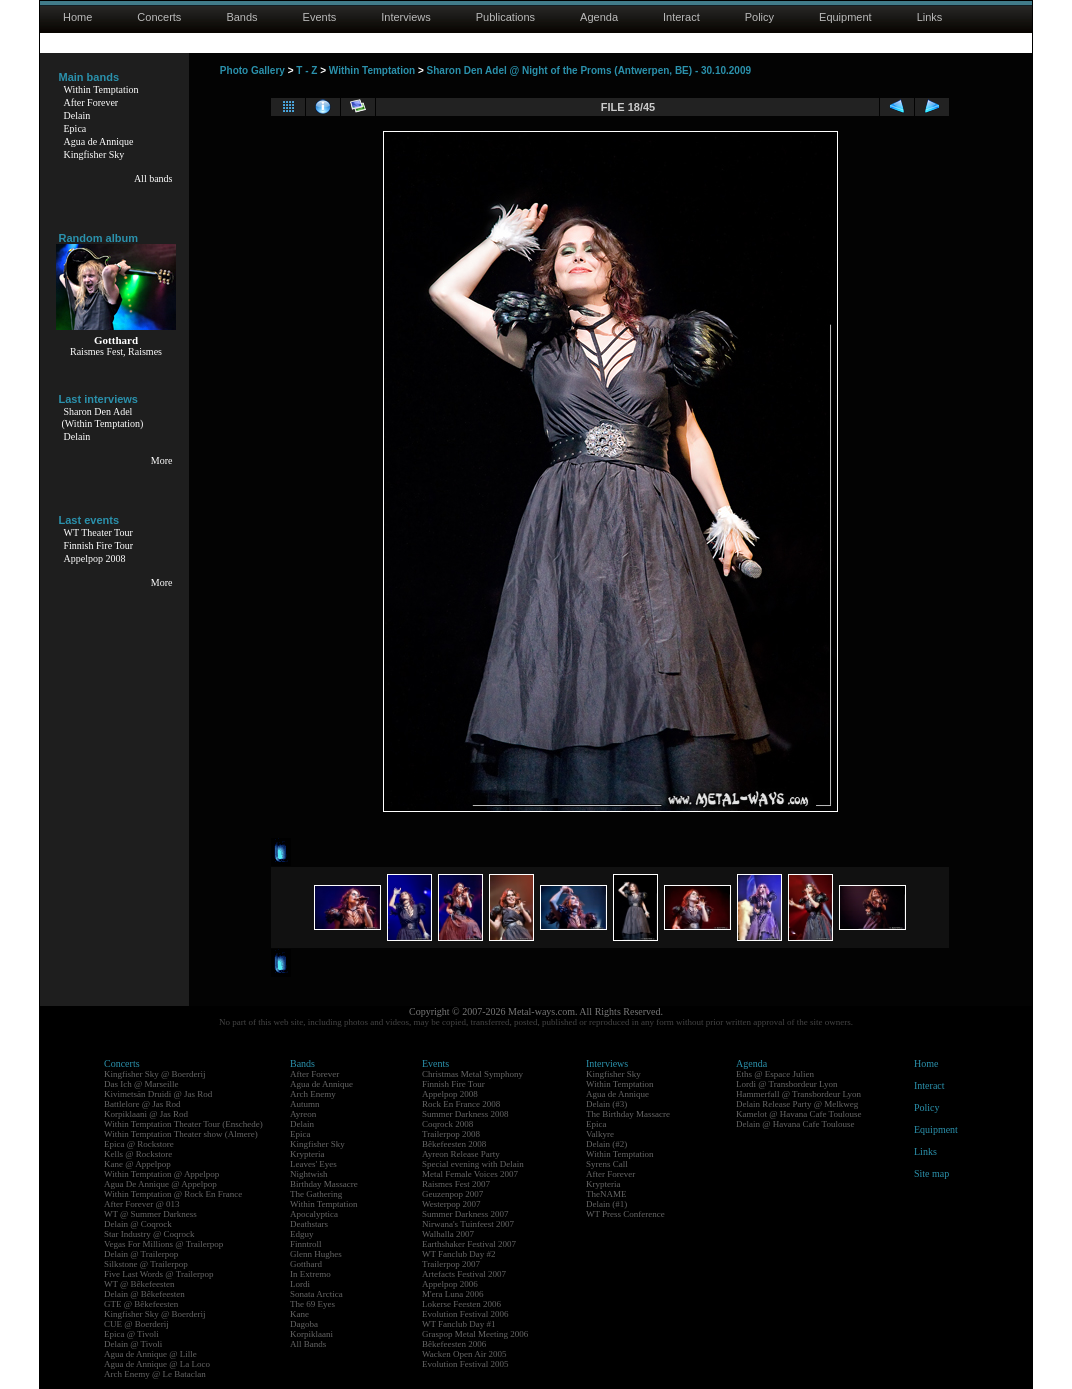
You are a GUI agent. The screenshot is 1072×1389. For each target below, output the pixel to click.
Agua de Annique (99, 141)
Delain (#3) (606, 1104)
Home (77, 17)
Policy (759, 17)
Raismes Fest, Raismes (116, 351)
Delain (77, 115)
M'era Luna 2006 (453, 1294)
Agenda (599, 17)
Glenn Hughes (316, 1254)
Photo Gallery (252, 70)
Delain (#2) (606, 1144)
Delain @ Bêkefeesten (144, 1294)
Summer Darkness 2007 (465, 1214)
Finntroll (306, 1244)
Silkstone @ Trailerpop (146, 1264)
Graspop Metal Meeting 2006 (475, 1334)
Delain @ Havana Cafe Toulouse (795, 1124)
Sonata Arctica (316, 1294)
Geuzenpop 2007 (452, 1194)
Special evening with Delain (473, 1164)
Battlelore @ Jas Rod (142, 1104)
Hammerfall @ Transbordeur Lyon (798, 1094)
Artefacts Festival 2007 (464, 1274)
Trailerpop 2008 (451, 1134)
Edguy (302, 1234)
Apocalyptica (314, 1214)
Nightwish (309, 1174)
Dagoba (304, 1324)
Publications (505, 17)
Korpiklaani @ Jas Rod (146, 1114)
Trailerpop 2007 (451, 1264)
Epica (75, 128)
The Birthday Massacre (628, 1114)
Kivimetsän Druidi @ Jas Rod (158, 1094)
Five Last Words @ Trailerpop (158, 1274)
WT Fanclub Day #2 (459, 1254)
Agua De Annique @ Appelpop (160, 1184)
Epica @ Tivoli (131, 1334)
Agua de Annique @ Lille (150, 1354)
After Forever (91, 102)
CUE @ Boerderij (136, 1324)
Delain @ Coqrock (138, 1224)
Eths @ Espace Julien (775, 1074)
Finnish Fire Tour (99, 545)
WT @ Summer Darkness (150, 1214)
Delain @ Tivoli (133, 1344)
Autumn (305, 1104)
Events (320, 17)
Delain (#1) (606, 1204)
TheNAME (606, 1194)
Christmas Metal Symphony (472, 1074)
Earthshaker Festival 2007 (469, 1244)
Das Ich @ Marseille (141, 1084)
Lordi (300, 1284)
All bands (153, 178)
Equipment (845, 17)
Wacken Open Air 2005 (464, 1354)
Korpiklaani (311, 1334)
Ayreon (303, 1114)
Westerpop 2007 (451, 1204)
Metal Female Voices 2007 (470, 1174)
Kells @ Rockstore (138, 1154)
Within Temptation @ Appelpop (161, 1174)
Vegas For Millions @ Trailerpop (163, 1244)
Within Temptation (101, 89)
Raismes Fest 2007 (456, 1184)
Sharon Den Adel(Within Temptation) (103, 417)
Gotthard (306, 1264)
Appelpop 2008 (95, 558)
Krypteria (307, 1154)
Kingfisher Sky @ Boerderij (155, 1074)
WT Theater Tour (98, 532)
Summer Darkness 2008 (465, 1114)
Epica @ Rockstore (139, 1144)
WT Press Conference (625, 1214)
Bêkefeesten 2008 (454, 1144)
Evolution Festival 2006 (465, 1314)
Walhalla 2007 (448, 1234)
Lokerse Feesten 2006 (461, 1304)
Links (930, 17)
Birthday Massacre (324, 1184)
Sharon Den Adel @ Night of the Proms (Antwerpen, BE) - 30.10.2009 (589, 70)
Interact (681, 17)
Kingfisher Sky (94, 154)
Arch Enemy (313, 1094)
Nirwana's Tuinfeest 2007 (468, 1224)
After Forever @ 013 (142, 1204)
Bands (241, 17)
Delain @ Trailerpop (141, 1254)
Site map (931, 1173)
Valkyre (600, 1134)
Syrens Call (607, 1164)
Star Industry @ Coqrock (149, 1234)
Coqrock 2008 (447, 1124)
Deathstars (309, 1224)
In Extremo (310, 1274)
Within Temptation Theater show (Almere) (181, 1134)
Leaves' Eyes (313, 1164)
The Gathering (316, 1194)
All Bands (308, 1344)
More (162, 460)
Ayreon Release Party (461, 1154)
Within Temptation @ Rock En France (173, 1194)
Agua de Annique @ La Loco (157, 1364)
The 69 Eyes (312, 1304)
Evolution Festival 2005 (465, 1364)
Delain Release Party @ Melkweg (797, 1104)
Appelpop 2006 (450, 1284)
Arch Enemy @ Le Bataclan (155, 1374)
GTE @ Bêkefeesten (141, 1304)
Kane (299, 1314)
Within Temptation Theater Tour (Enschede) (183, 1124)
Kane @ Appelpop (137, 1164)
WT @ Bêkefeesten (139, 1284)
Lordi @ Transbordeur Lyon (787, 1084)
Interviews (406, 17)
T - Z (306, 70)
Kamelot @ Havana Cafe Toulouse (798, 1114)
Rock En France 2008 (461, 1104)
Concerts (159, 17)
